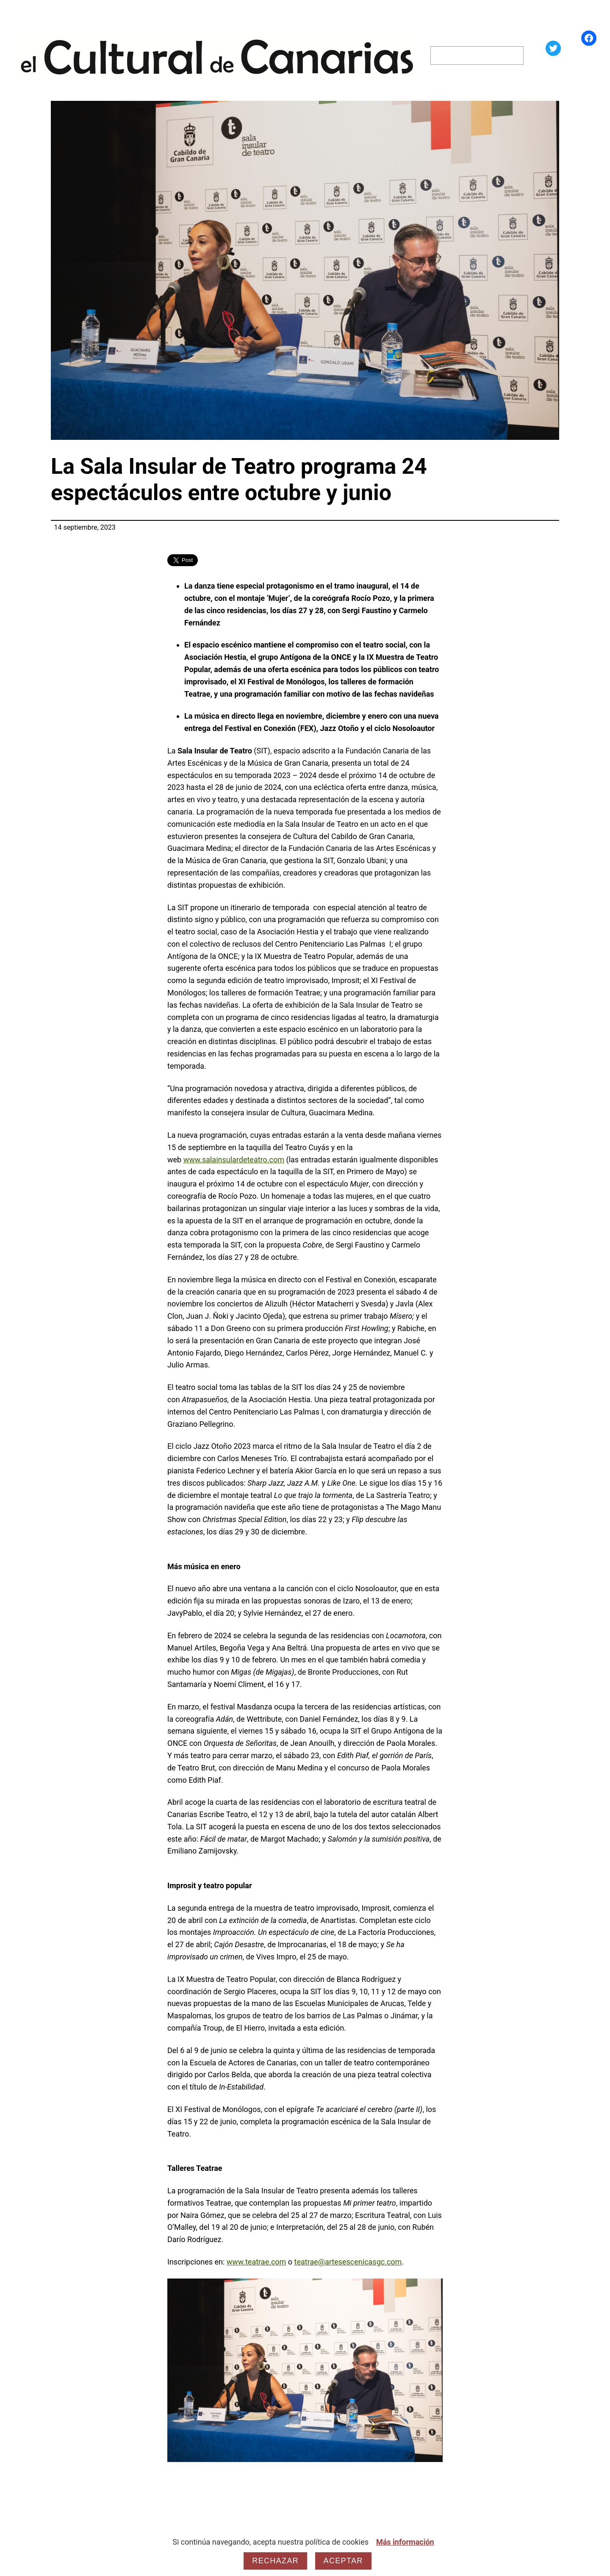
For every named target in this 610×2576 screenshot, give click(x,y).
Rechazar (275, 2561)
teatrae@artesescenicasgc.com (348, 2261)
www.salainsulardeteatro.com (233, 1159)
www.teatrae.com (256, 2261)
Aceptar (343, 2561)
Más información (405, 2541)
